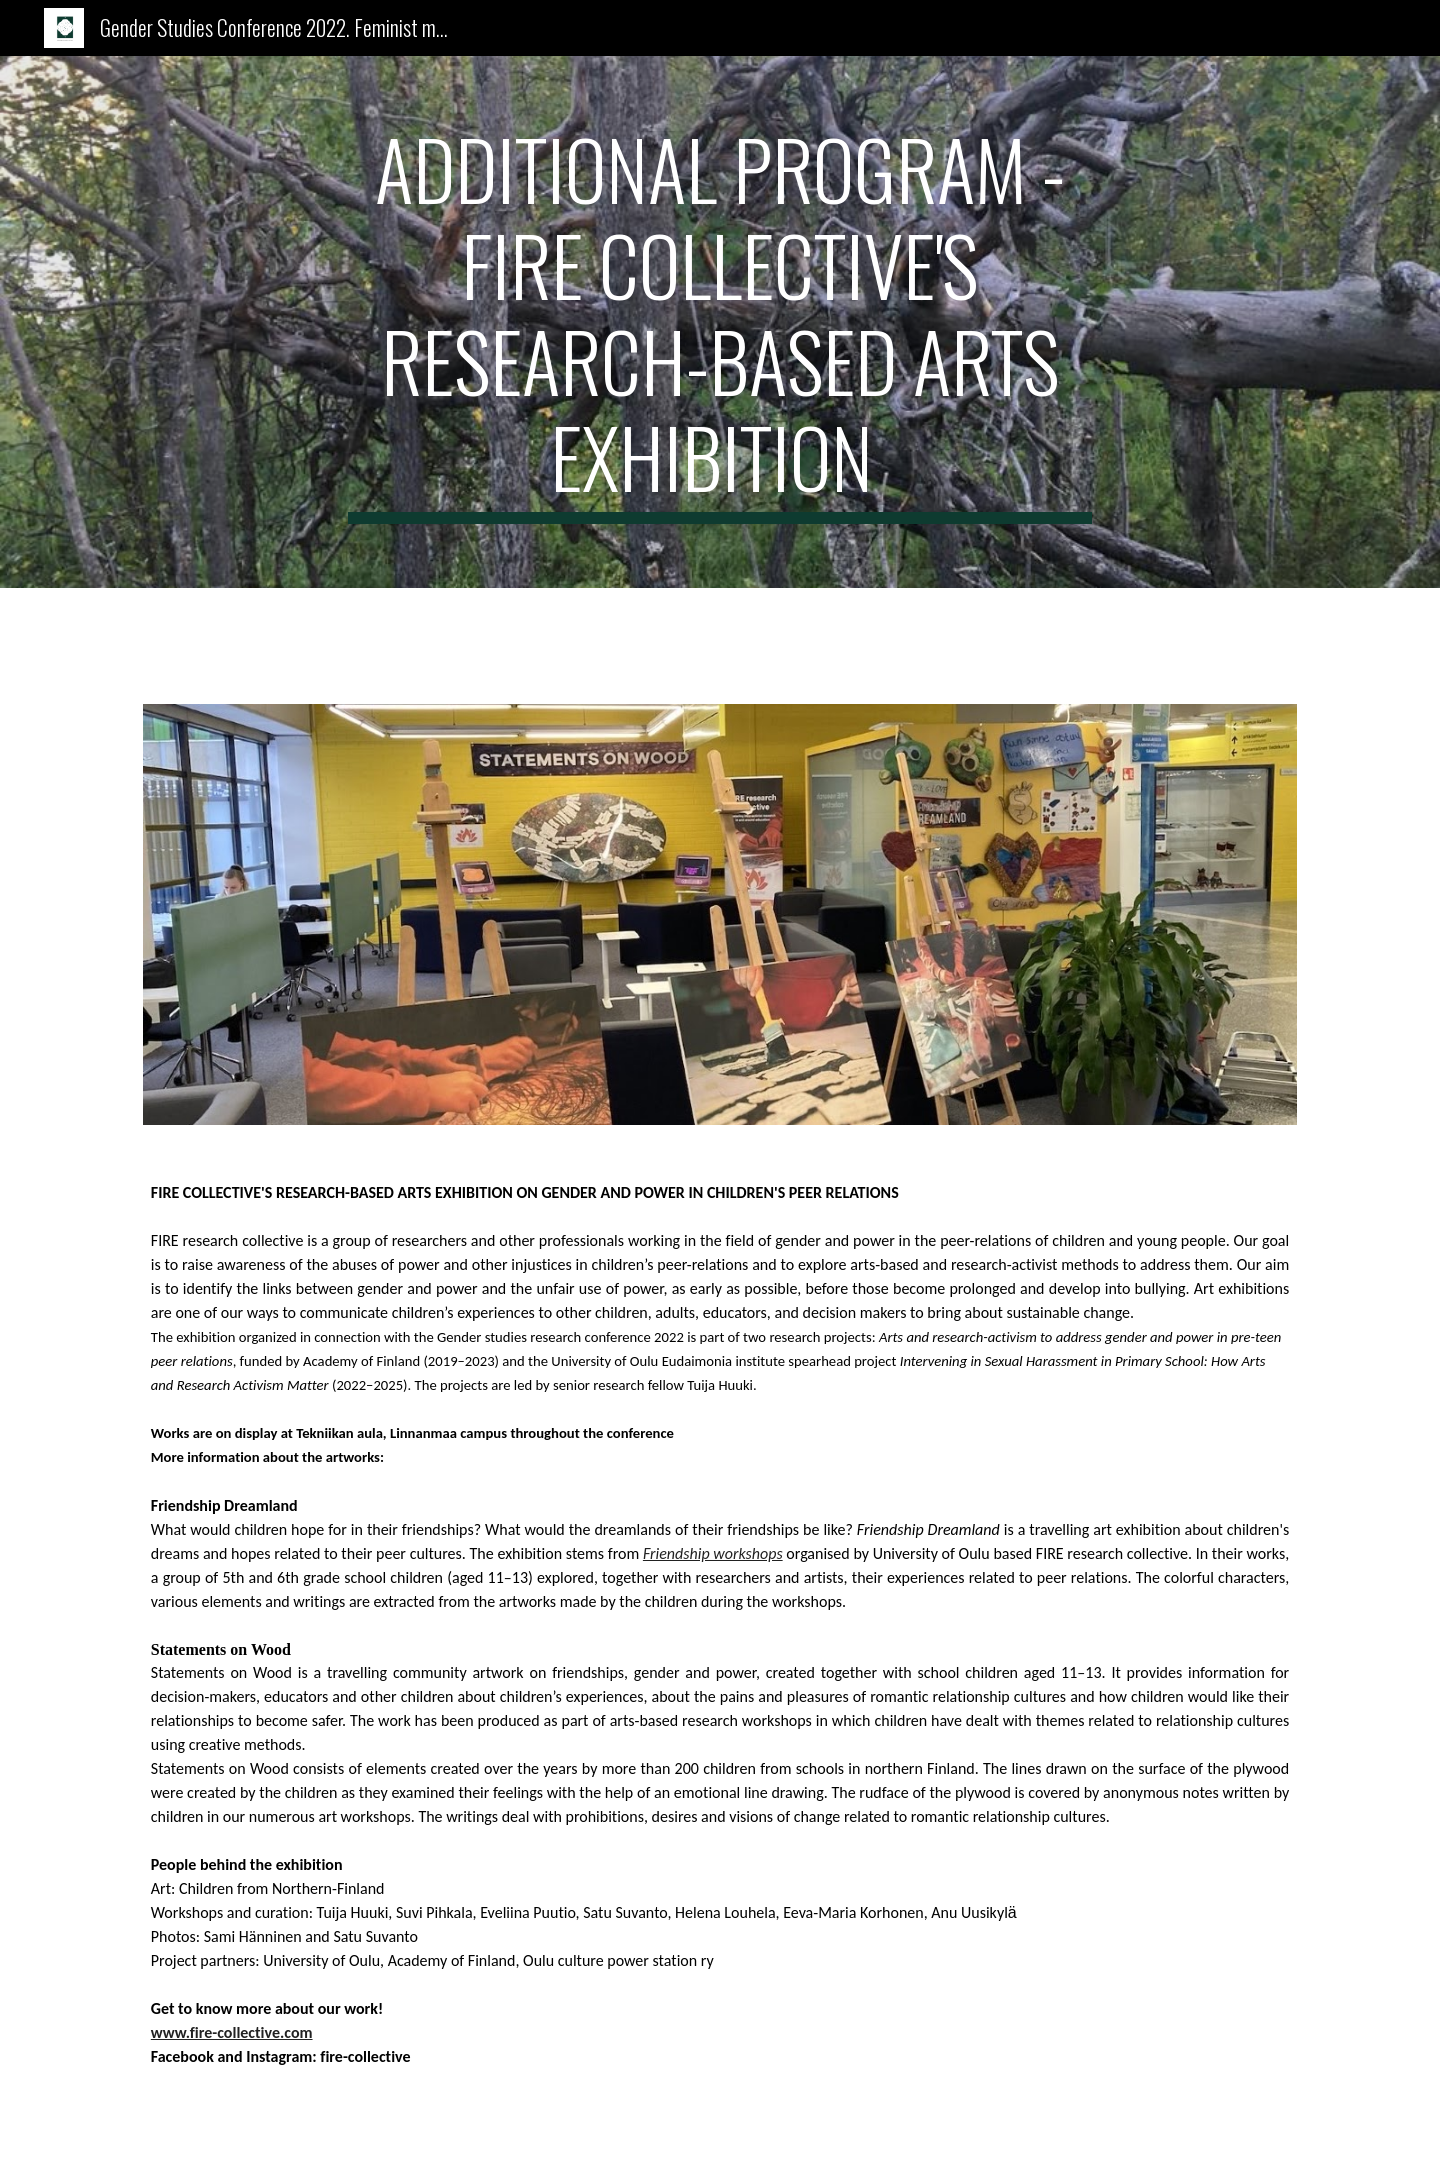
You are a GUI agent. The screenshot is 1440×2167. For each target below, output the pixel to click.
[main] (720, 322)
